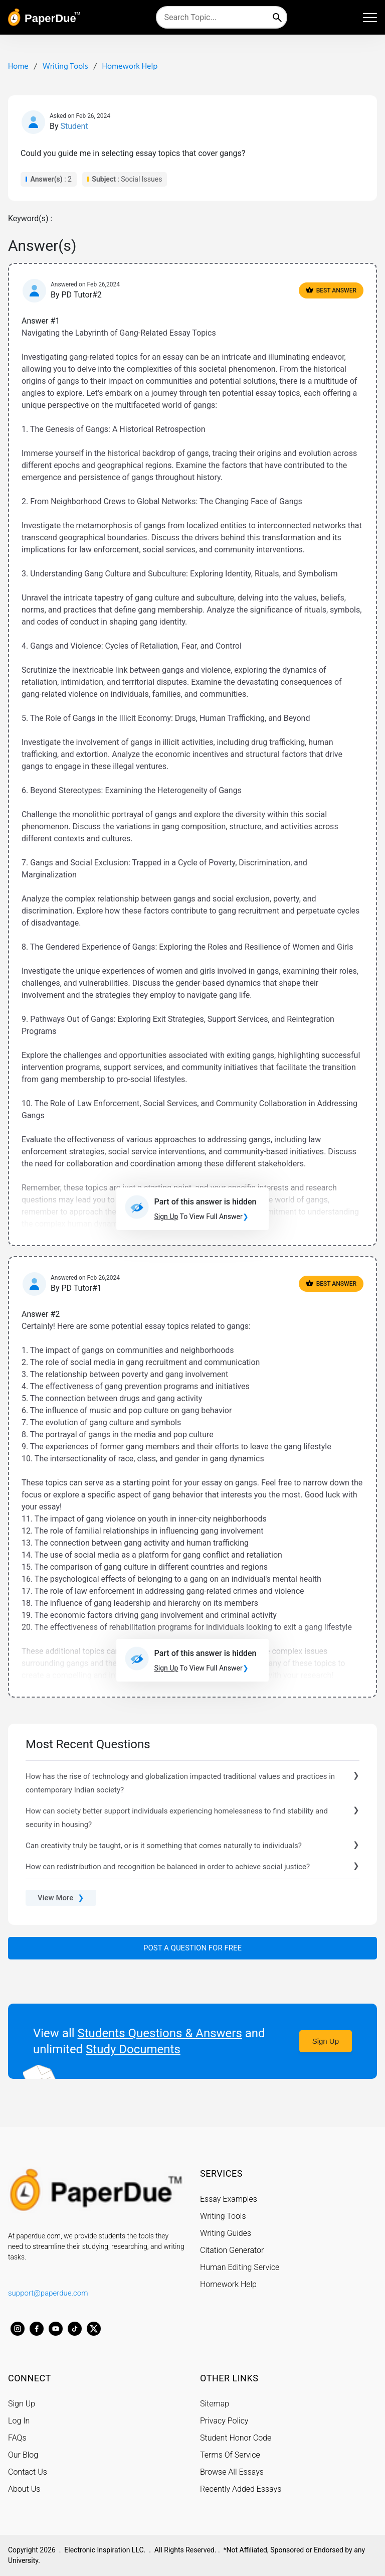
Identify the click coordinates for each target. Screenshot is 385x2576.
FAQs (17, 2438)
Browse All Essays (232, 2472)
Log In (19, 2421)
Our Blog (23, 2455)
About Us (24, 2489)
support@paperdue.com (48, 2293)
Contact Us (27, 2472)
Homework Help (228, 2284)
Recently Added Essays (240, 2489)
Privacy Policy (224, 2421)
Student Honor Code (235, 2438)
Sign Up (325, 2041)
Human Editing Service (239, 2267)
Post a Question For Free (192, 1947)
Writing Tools (223, 2216)
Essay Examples (228, 2199)
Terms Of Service (230, 2455)
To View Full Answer (201, 1217)
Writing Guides (225, 2233)
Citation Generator (232, 2250)
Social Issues (141, 179)
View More (61, 1897)
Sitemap (214, 2403)
